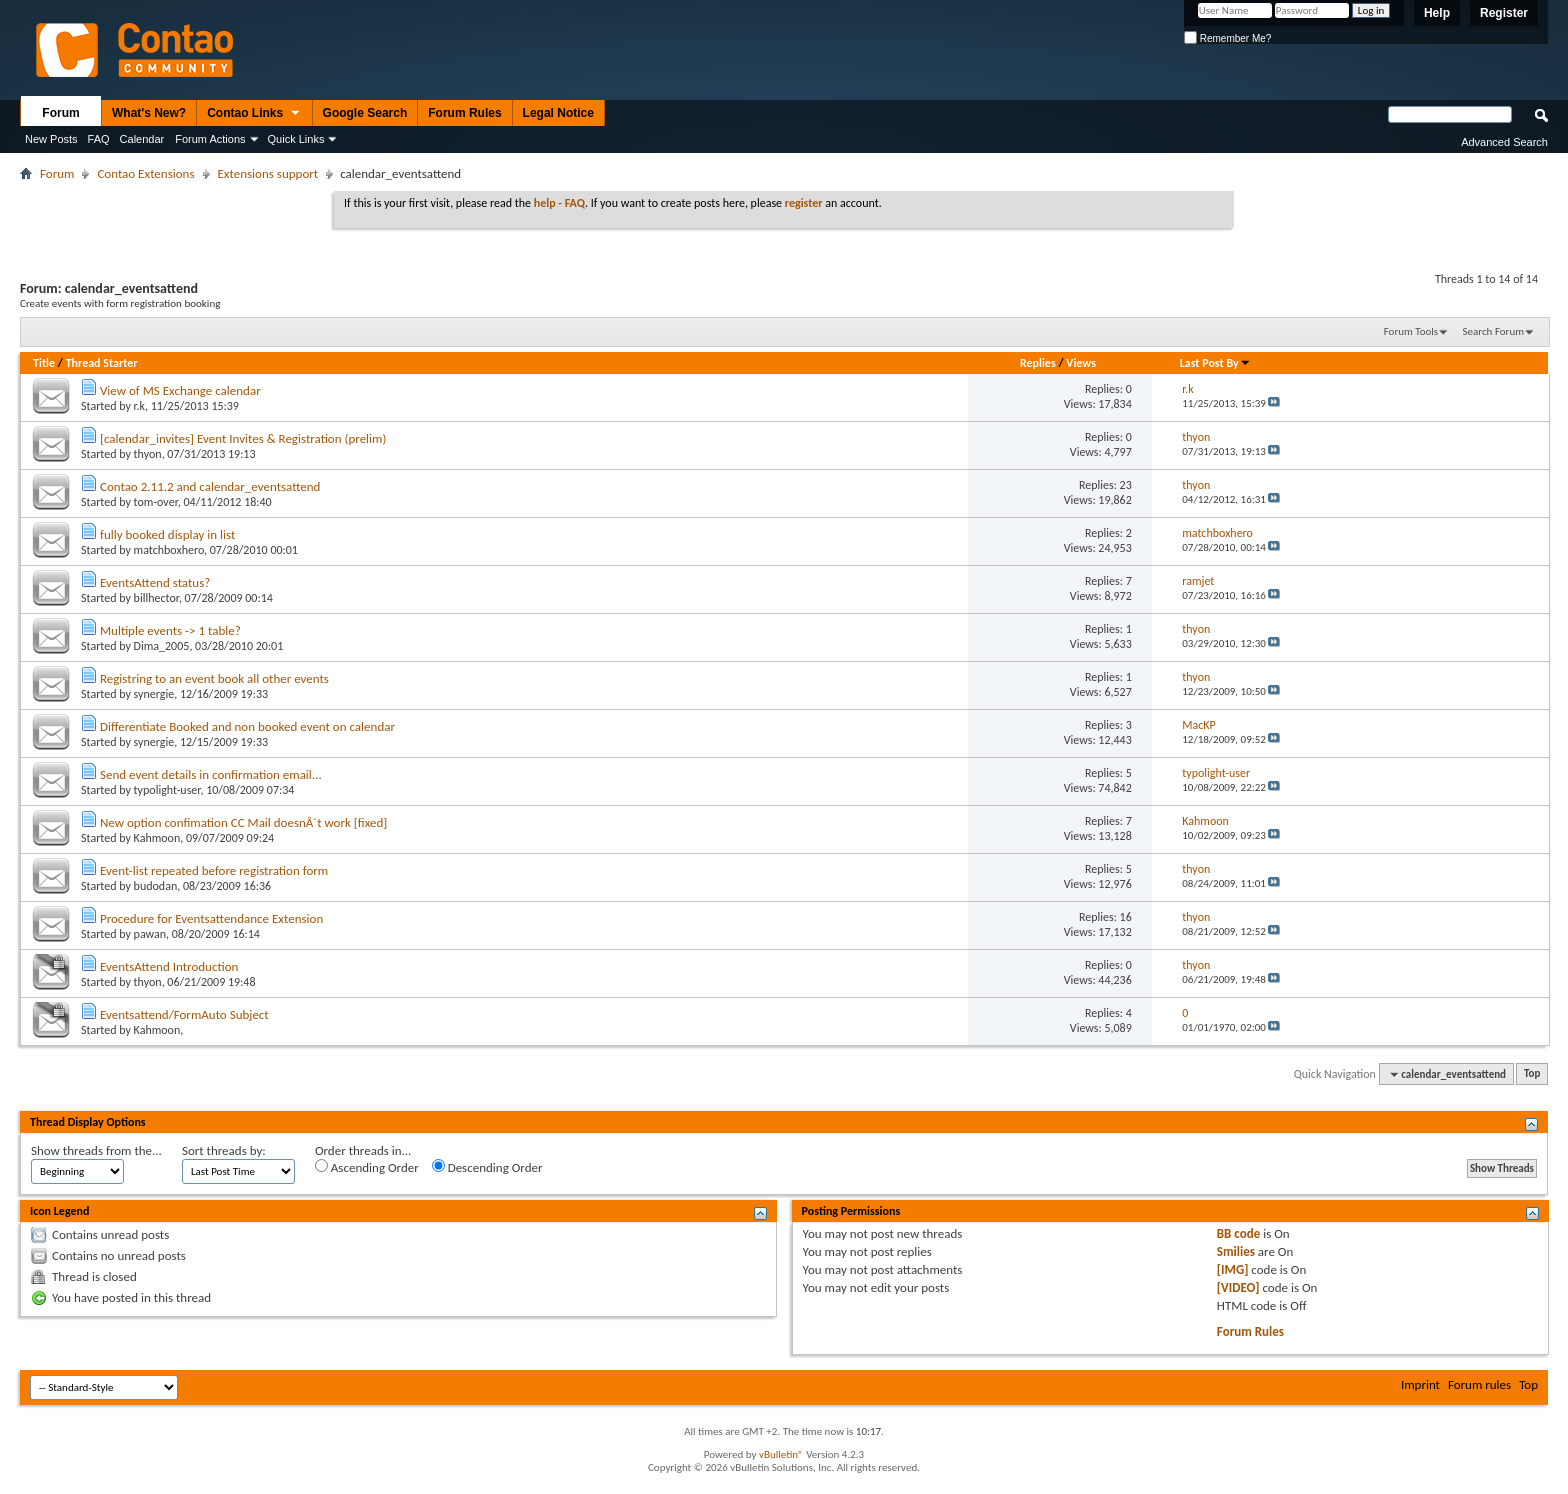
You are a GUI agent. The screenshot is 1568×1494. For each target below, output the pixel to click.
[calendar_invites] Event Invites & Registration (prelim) (243, 438)
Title (44, 363)
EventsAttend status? (155, 582)
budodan (156, 886)
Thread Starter (102, 363)
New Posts (51, 139)
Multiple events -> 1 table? (170, 630)
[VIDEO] (1238, 1287)
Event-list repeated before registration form (214, 870)
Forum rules (1479, 1384)
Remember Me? (1227, 38)
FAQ (99, 139)
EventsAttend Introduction (169, 966)
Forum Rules (464, 113)
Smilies (1236, 1251)
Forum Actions (210, 139)
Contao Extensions (145, 173)
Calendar (142, 139)
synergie (154, 694)
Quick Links (296, 139)
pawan (150, 934)
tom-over (156, 502)
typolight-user (167, 790)
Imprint (1420, 1384)
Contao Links (254, 114)
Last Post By (1215, 363)
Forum (60, 113)
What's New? (149, 113)
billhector (156, 598)
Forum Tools (1411, 331)
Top (1532, 1074)
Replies (1038, 363)
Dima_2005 (162, 646)
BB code (1238, 1233)
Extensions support (268, 173)
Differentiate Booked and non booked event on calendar (247, 726)
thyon (148, 454)
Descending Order (487, 1167)
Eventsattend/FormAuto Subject (184, 1014)
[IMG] (1233, 1269)
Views (1081, 363)
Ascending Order (367, 1167)
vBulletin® (781, 1454)
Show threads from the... (96, 1150)
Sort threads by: (224, 1150)
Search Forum (1494, 331)
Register (1504, 13)
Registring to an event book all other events (214, 678)
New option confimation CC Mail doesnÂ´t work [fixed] (243, 822)
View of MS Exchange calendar (180, 390)
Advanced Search (1504, 142)
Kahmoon (157, 838)
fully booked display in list (167, 534)
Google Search (365, 113)
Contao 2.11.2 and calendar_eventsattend (210, 486)
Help (1437, 13)
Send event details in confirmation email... (211, 774)
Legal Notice (558, 113)
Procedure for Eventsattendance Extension (211, 918)
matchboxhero (169, 550)
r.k (139, 406)
